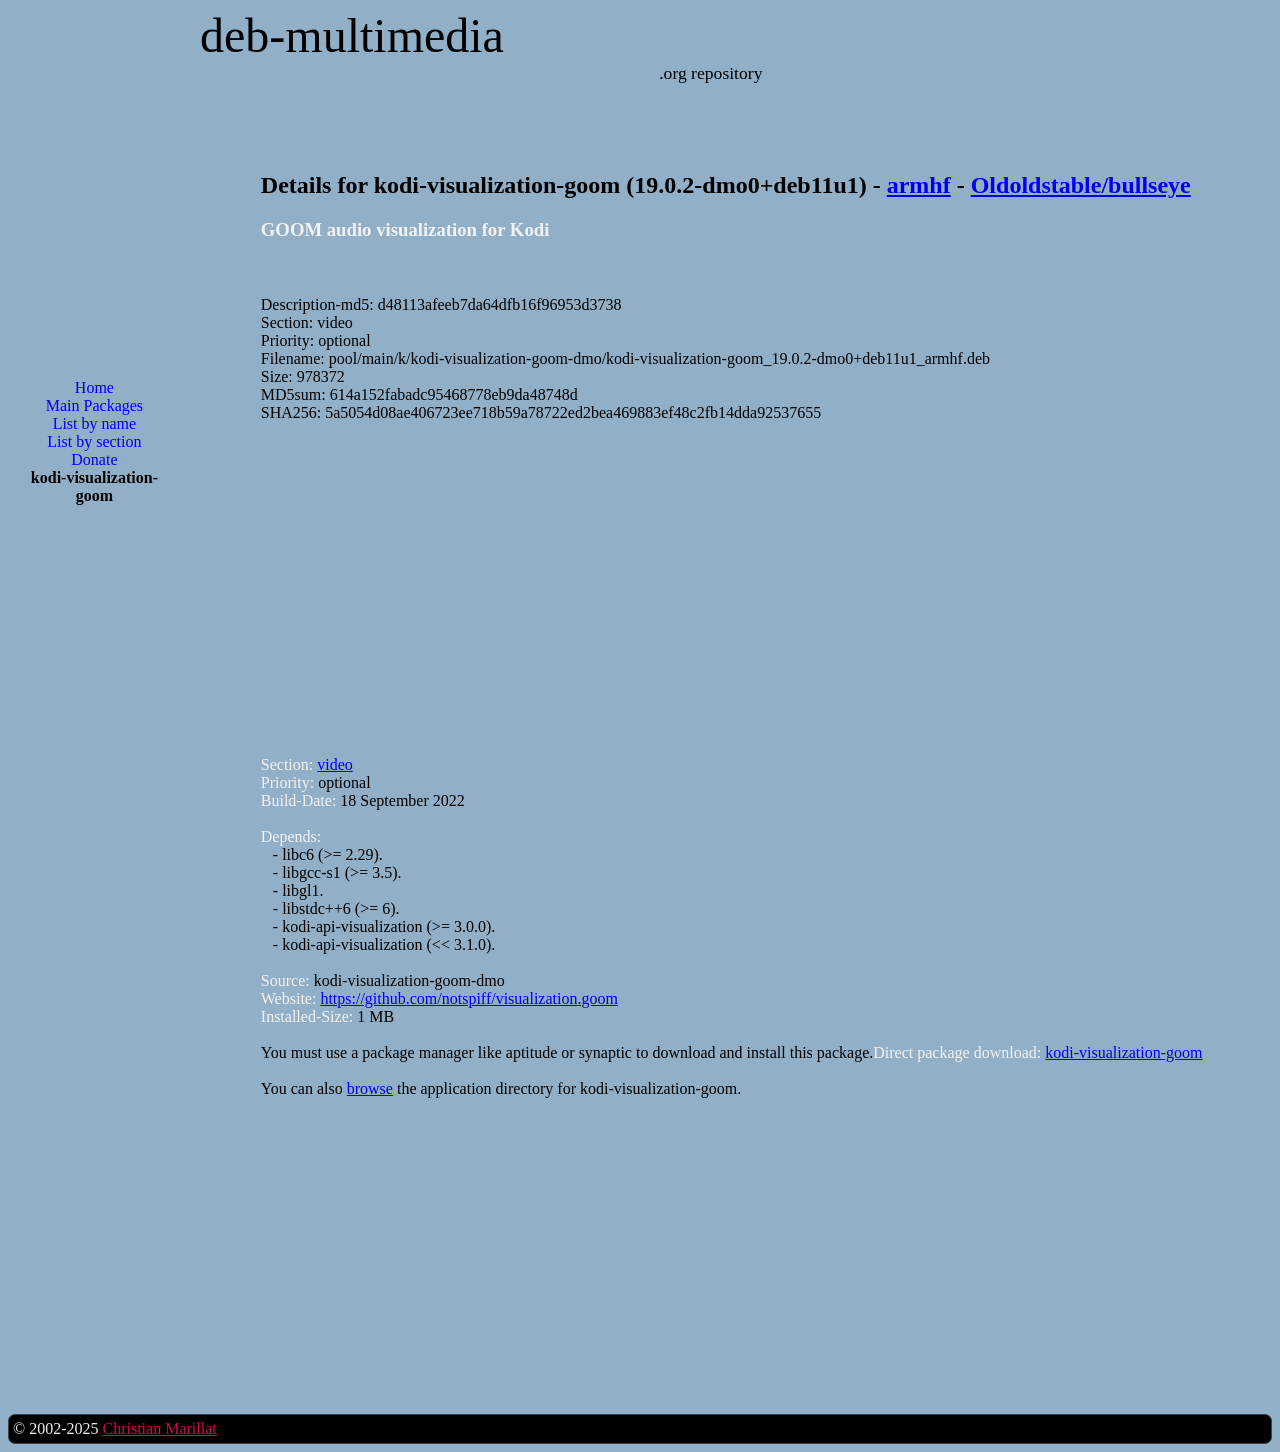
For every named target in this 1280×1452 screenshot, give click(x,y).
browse (370, 1088)
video (335, 764)
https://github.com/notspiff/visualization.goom (468, 998)
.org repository (710, 73)
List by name (95, 423)
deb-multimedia (352, 35)
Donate (94, 459)
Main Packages (94, 405)
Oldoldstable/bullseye (1081, 185)
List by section (94, 441)
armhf (919, 185)
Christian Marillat (159, 1428)
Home (94, 387)
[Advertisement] (94, 841)
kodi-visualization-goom (1123, 1052)
